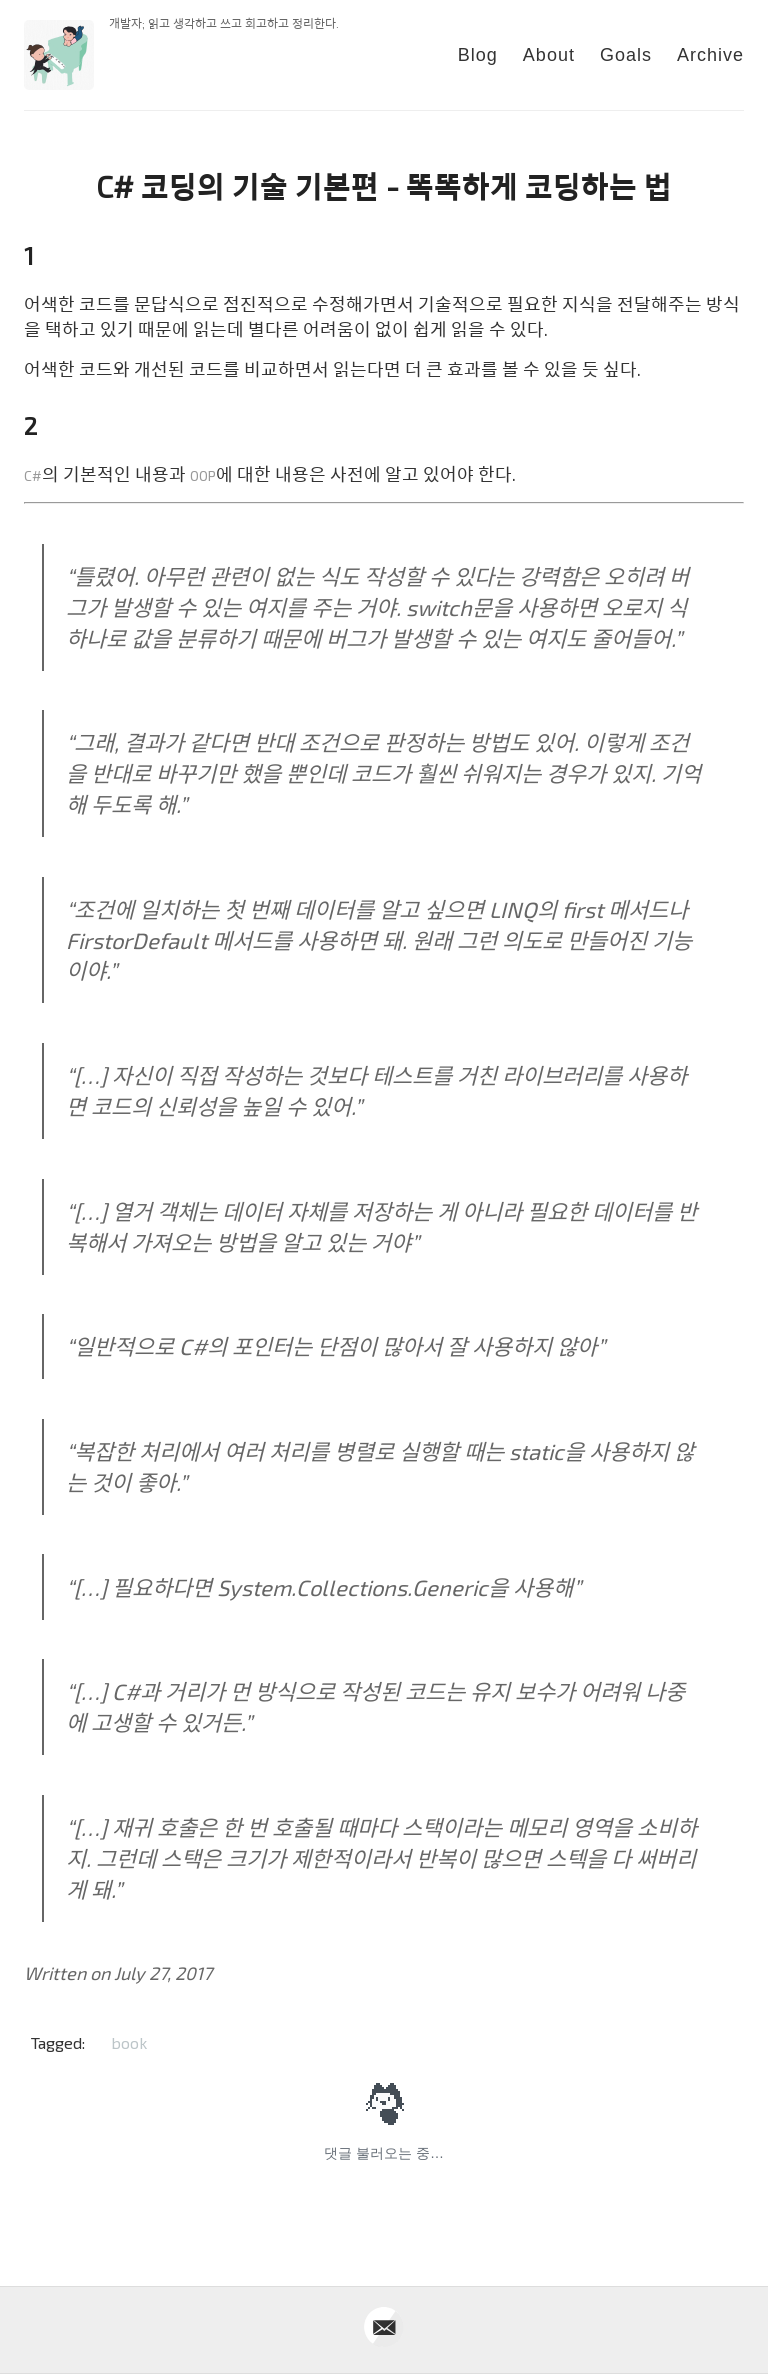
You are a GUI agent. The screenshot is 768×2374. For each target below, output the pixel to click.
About (549, 55)
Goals (626, 55)
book (129, 2042)
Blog (478, 55)
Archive (710, 55)
